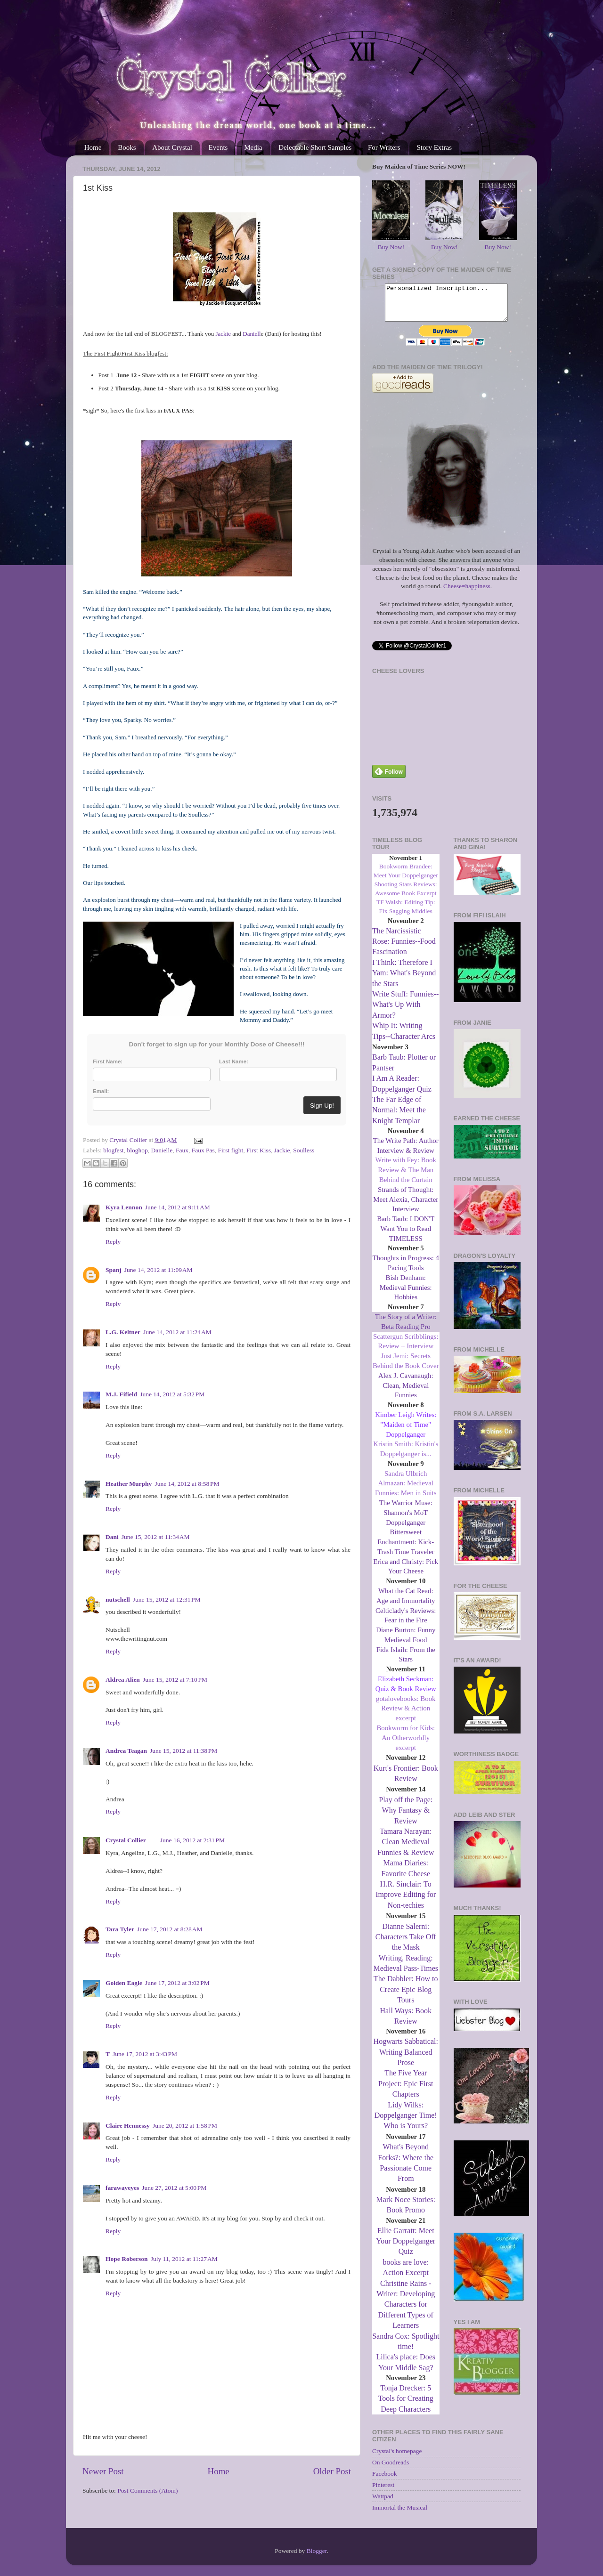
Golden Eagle (124, 1982)
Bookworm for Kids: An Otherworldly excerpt (405, 1744)
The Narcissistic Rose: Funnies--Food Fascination (404, 948)
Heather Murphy (129, 1483)
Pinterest (383, 2491)
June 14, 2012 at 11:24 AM (177, 1332)
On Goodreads (390, 2469)
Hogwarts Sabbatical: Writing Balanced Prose (406, 2059)
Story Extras (434, 147)
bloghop (137, 1150)
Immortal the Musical (399, 2514)
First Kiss (258, 1150)
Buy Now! (391, 247)
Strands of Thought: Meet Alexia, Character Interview (405, 1206)
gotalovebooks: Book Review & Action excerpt (406, 1715)
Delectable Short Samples (314, 147)
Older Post (332, 2471)
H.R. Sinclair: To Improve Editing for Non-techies (405, 1901)
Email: (101, 1091)
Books (127, 147)
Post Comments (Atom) (147, 2490)
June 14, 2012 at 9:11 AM (177, 1207)
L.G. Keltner (123, 1332)
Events (218, 147)
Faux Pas (203, 1150)
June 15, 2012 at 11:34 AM (156, 1536)
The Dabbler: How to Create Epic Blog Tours (406, 1996)
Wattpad (382, 2503)
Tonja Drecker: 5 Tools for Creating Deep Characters (405, 2405)
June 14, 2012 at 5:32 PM (172, 1394)
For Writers (384, 147)
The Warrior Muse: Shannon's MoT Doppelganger (405, 1519)
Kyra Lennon (124, 1207)
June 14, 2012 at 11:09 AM (158, 1269)
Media (253, 147)
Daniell (252, 333)
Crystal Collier (126, 1840)
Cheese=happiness (466, 593)
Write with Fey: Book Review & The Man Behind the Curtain (405, 1177)
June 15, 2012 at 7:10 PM (175, 1679)
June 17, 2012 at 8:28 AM (170, 1929)
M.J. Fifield (121, 1394)
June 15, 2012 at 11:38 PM (183, 1750)
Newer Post (103, 2471)
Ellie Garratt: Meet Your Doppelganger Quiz (405, 2248)
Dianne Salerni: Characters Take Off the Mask (405, 1944)
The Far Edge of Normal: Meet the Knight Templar (399, 1117)
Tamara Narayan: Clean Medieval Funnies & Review (405, 1848)
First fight (231, 1150)
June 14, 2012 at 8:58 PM (187, 1483)
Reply (113, 1241)
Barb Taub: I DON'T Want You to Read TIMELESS (405, 1235)
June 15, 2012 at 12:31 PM (167, 1599)
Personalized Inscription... (446, 306)
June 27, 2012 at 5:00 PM (174, 2187)
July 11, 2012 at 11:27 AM (184, 2258)
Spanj (114, 1269)
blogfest (113, 1150)
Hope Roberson (127, 2258)
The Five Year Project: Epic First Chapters (405, 2090)
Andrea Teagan (126, 1750)
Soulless (303, 1150)
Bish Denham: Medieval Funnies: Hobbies (406, 1294)
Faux (182, 1150)
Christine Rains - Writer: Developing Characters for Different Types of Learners (405, 2311)
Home (93, 147)
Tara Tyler (120, 1929)
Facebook (384, 2480)
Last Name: (233, 1061)
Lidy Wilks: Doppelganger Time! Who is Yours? (406, 2122)
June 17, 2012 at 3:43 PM (145, 2054)
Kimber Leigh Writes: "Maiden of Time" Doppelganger (405, 1431)
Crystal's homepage (397, 2458)
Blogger (317, 2552)
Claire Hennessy (128, 2125)
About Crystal (172, 147)
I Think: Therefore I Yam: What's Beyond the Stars (404, 980)
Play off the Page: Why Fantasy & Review (405, 1817)
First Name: (107, 1061)
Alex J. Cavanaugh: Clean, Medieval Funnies (405, 1392)
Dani (112, 1536)
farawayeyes (122, 2187)
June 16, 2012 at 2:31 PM (192, 1840)
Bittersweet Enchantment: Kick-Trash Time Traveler (405, 1549)
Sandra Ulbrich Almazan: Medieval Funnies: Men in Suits (406, 1490)
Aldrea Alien (123, 1679)
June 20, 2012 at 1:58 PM (185, 2125)
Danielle (161, 1150)
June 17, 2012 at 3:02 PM (177, 1982)
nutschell (118, 1599)
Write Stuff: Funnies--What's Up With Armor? (405, 1011)
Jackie (223, 333)
